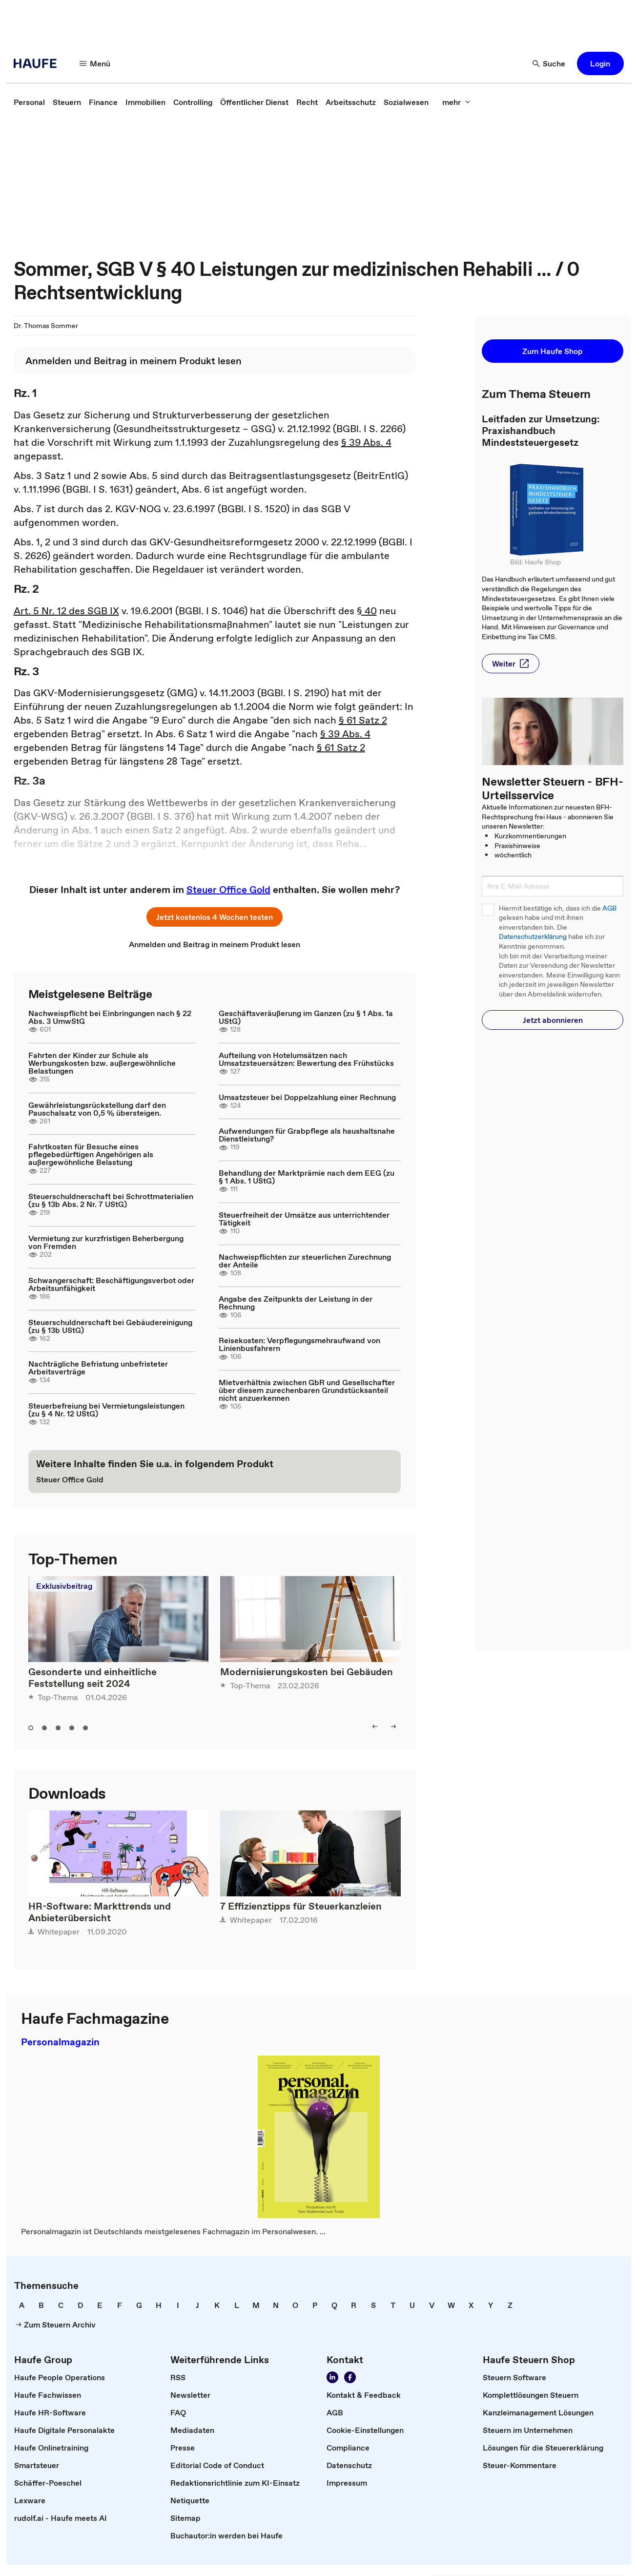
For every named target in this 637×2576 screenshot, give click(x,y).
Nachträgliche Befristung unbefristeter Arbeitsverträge (98, 1367)
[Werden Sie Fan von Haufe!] (350, 2377)
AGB (609, 908)
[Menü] (95, 63)
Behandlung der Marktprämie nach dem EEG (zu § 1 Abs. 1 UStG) (306, 1176)
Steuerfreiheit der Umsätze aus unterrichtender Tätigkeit (304, 1218)
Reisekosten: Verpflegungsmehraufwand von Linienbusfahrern (299, 1344)
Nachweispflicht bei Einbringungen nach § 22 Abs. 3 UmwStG (109, 1017)
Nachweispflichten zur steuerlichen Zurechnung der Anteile (305, 1260)
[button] (600, 63)
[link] (29, 102)
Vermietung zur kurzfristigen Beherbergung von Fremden (106, 1242)
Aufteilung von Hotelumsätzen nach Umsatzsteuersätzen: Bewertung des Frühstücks (306, 1059)
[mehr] (456, 102)
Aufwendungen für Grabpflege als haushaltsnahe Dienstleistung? (307, 1135)
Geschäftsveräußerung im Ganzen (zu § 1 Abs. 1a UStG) (306, 1017)
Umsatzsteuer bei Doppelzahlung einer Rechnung (307, 1097)
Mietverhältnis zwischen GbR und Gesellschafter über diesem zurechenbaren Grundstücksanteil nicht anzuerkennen (307, 1390)
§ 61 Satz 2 (363, 720)
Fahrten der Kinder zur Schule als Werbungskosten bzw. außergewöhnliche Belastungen (102, 1063)
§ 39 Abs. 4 (366, 442)
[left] (375, 1726)
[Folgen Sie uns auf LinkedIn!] (332, 2377)
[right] (393, 1726)
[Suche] (549, 63)
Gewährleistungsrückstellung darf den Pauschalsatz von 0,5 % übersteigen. (97, 1109)
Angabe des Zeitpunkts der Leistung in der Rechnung (295, 1302)
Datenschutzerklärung (533, 936)
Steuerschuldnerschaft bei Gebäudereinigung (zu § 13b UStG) (110, 1326)
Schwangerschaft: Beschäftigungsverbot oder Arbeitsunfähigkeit (111, 1284)
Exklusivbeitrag (64, 1586)
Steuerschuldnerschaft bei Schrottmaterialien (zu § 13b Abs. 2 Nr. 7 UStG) (110, 1200)
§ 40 (367, 611)
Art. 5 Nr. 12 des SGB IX (66, 611)
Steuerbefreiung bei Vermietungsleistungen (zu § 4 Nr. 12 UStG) (106, 1409)
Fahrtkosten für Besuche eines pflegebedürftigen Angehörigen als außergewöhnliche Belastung (90, 1154)
